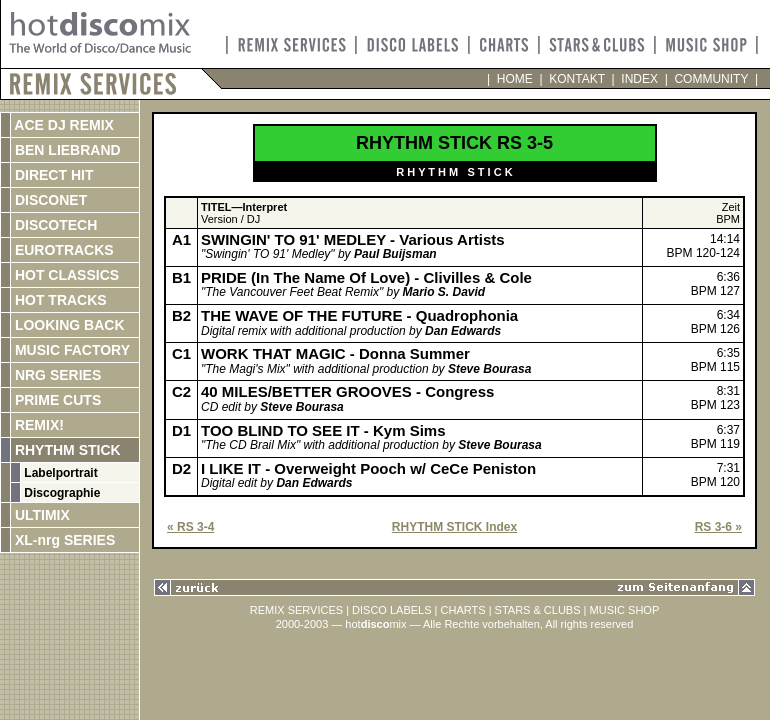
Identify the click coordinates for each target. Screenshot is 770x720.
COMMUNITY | (713, 79)
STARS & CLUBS (538, 610)
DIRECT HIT (52, 175)
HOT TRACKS (59, 300)
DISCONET (49, 200)
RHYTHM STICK (66, 450)
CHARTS (463, 610)
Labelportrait (59, 473)
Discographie (60, 493)
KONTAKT (577, 79)
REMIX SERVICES (296, 610)
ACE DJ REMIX (62, 125)
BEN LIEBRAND (66, 150)
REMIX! (59, 425)
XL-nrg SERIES (63, 540)
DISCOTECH (54, 225)
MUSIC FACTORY (70, 350)
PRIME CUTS (56, 400)
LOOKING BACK (68, 325)
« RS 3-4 (190, 527)
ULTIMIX (40, 515)
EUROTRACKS (62, 250)
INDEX (640, 79)
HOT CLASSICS (65, 275)
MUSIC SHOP (625, 610)
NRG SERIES (56, 375)
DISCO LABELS (391, 610)
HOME (514, 79)
